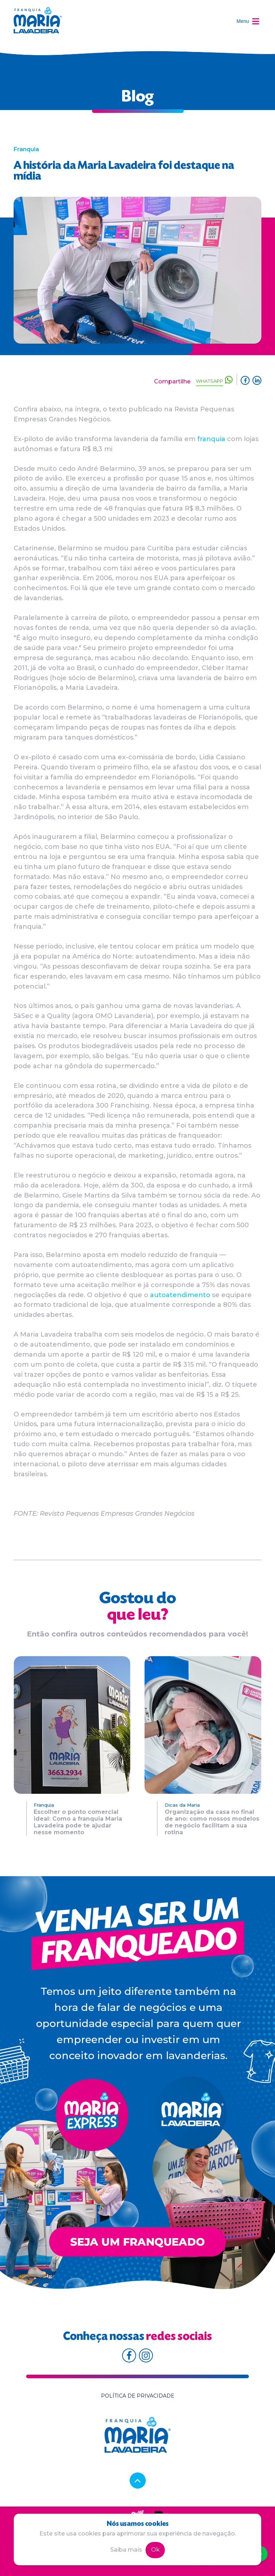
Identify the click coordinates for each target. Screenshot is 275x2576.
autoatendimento (180, 1295)
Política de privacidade (137, 2396)
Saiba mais (126, 2549)
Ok (155, 2549)
